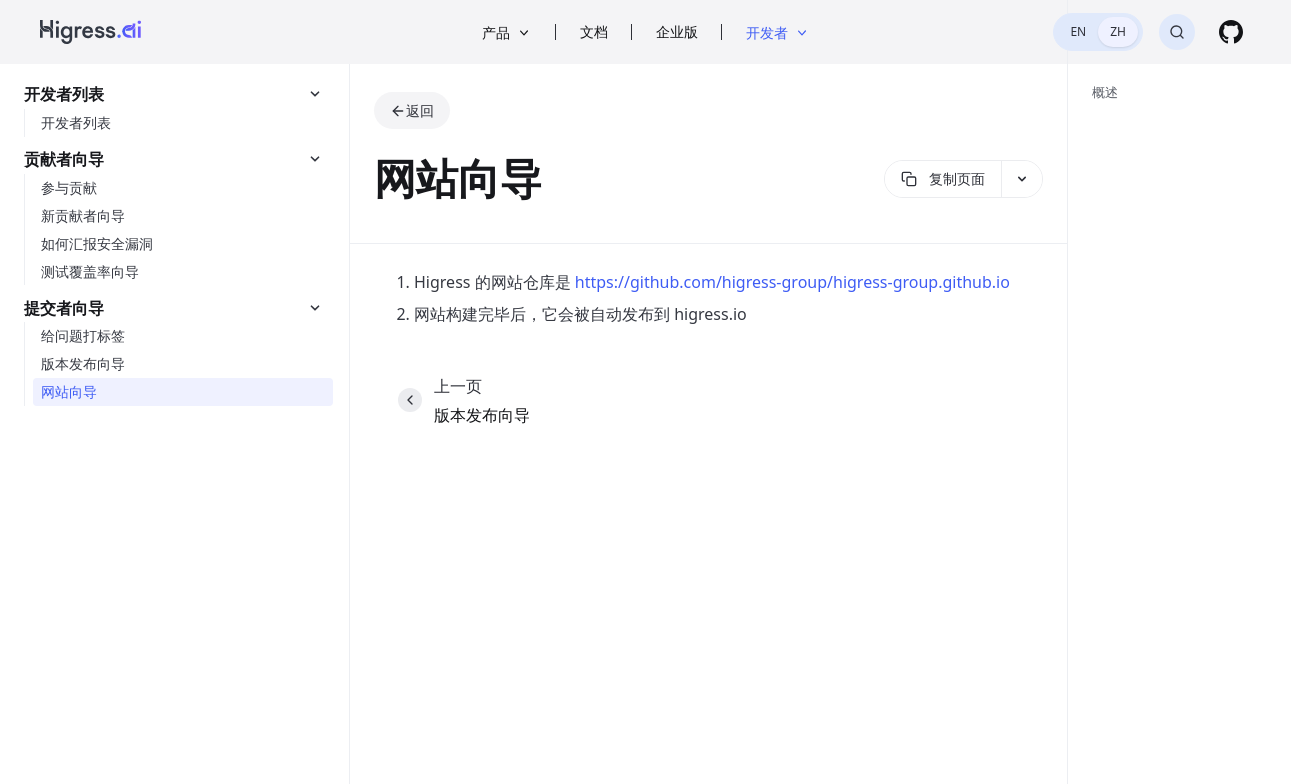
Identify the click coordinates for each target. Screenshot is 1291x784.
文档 (594, 31)
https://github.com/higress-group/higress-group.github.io (792, 282)
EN (1078, 31)
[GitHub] (1231, 32)
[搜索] (1177, 32)
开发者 (778, 32)
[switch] (1098, 32)
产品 (507, 32)
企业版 (677, 31)
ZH (1118, 31)
